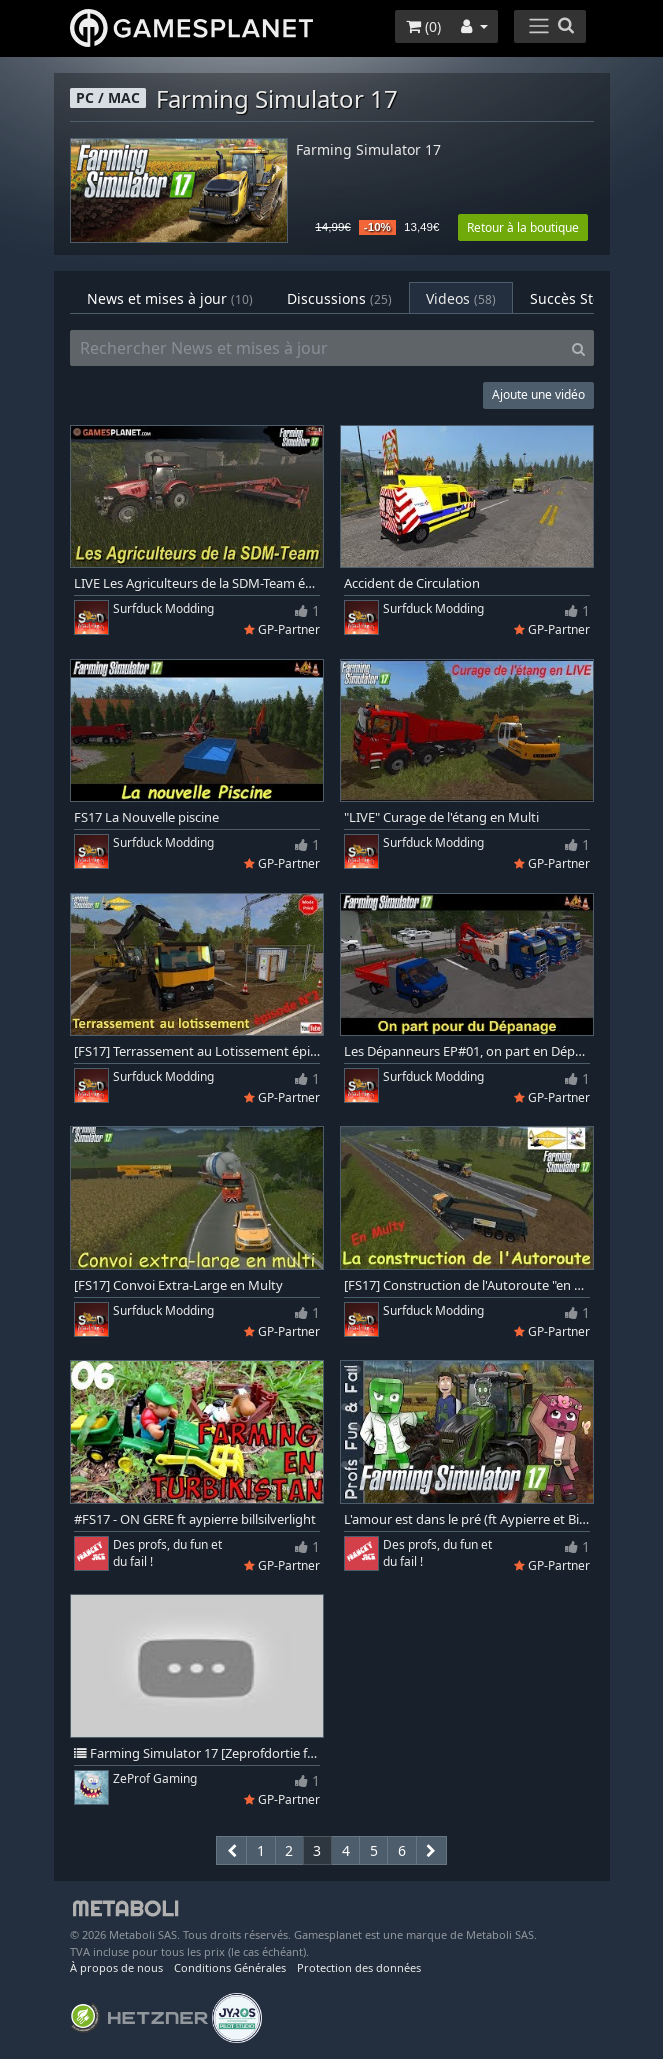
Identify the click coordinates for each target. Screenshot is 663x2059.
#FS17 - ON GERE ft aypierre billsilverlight (195, 1519)
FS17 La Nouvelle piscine (146, 817)
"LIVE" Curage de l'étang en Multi (441, 817)
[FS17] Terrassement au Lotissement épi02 (197, 1051)
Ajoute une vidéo (538, 394)
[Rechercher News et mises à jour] (317, 348)
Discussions (339, 298)
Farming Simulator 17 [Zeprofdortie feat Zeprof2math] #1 (197, 1753)
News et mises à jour (170, 298)
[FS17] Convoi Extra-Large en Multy (178, 1285)
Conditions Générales (230, 1967)
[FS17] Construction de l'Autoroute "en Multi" (467, 1285)
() (423, 26)
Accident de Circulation (412, 583)
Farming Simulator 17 (368, 150)
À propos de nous (116, 1967)
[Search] (578, 348)
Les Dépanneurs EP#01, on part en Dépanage (467, 1051)
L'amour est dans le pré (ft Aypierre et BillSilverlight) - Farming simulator (467, 1519)
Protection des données (359, 1967)
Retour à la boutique (523, 227)
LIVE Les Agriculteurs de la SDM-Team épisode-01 (197, 583)
